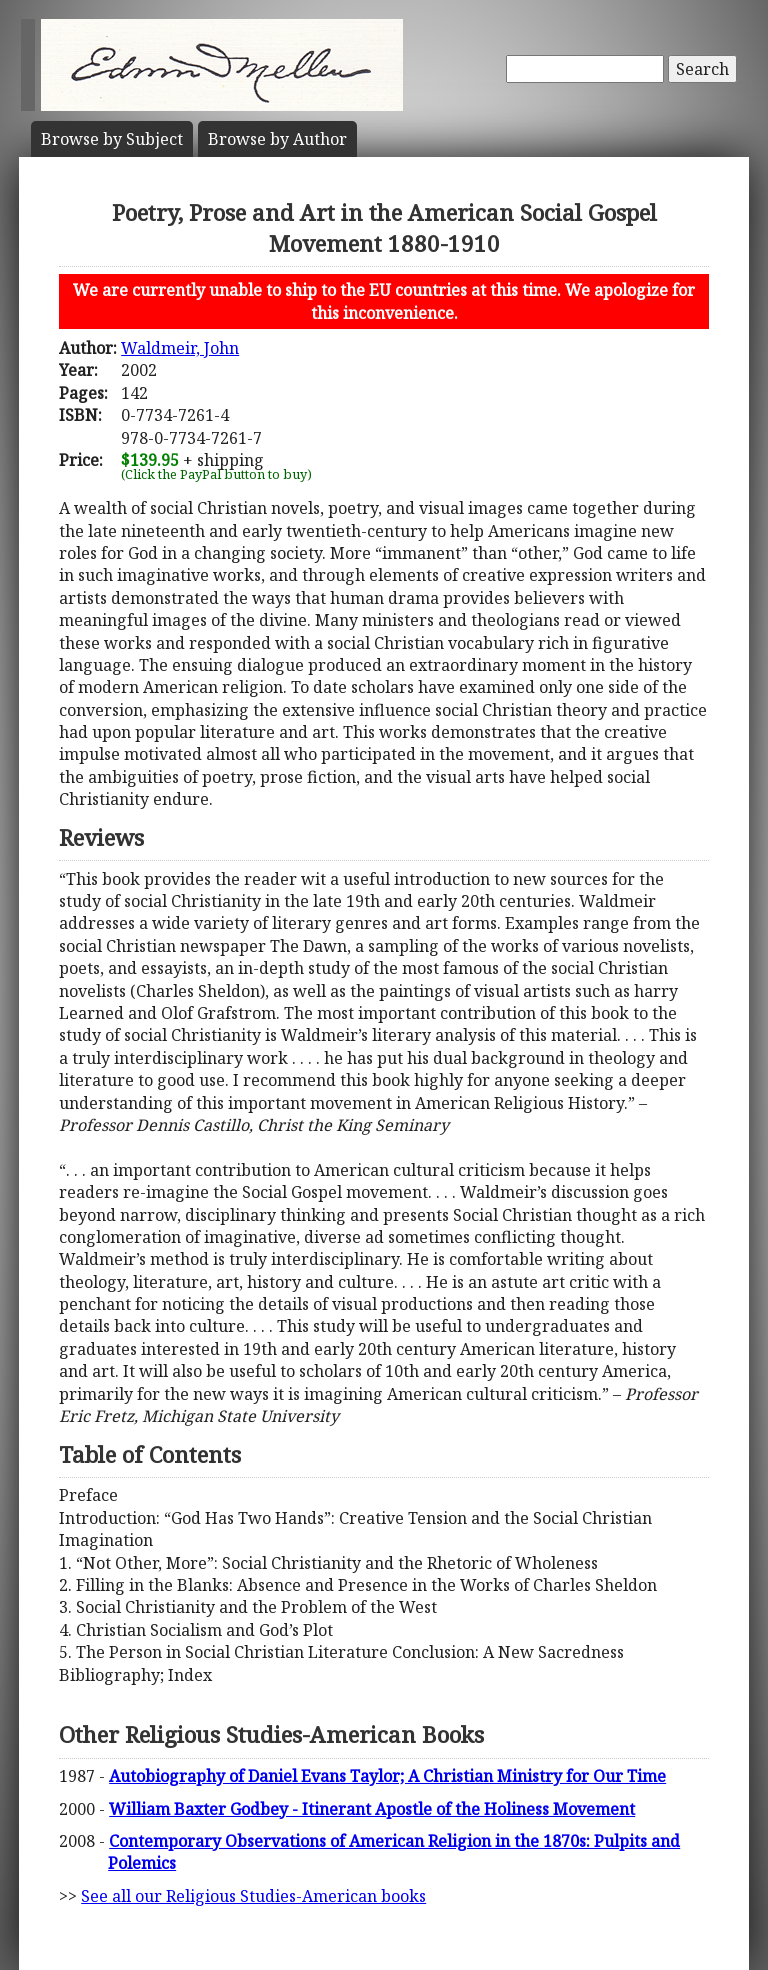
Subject (112, 139)
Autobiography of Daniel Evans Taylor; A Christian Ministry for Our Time (387, 1776)
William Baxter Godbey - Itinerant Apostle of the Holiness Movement (372, 1809)
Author (277, 139)
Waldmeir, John (180, 348)
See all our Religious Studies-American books (253, 1896)
